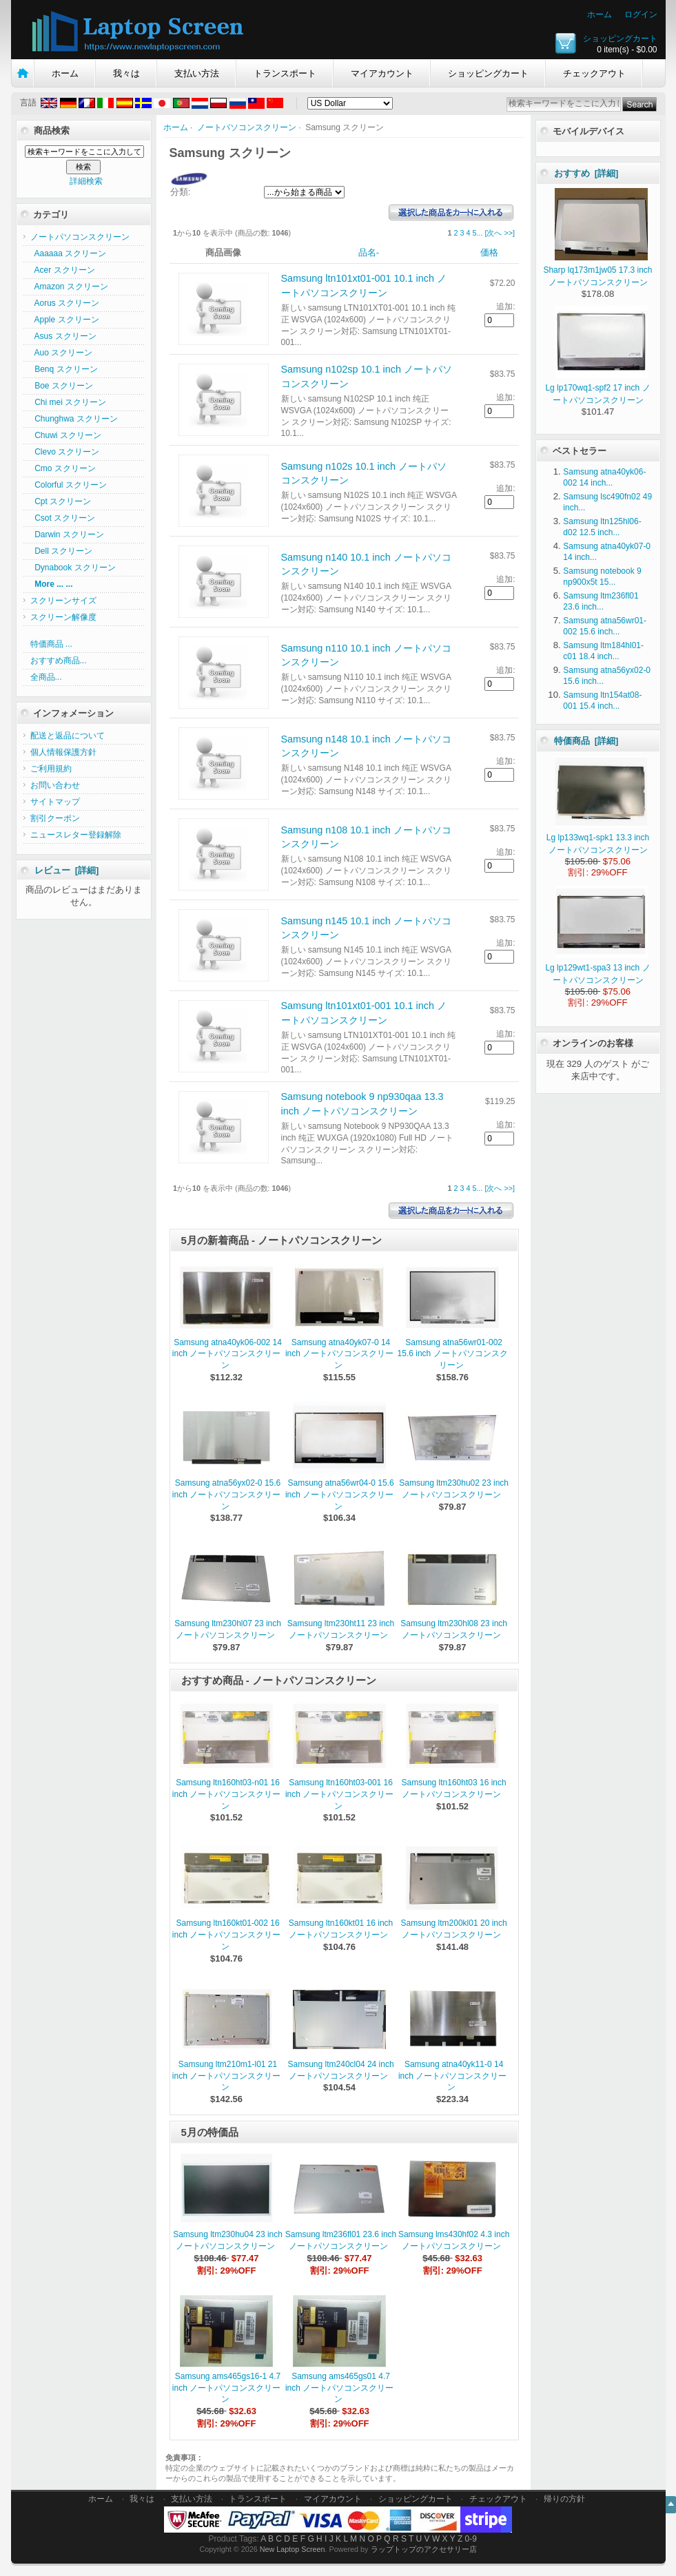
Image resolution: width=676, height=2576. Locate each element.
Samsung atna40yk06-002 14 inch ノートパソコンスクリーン (227, 1354)
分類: (180, 192)
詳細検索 (86, 181)
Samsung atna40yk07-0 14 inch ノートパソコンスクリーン (339, 1354)
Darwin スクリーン (67, 534)
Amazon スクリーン (69, 286)
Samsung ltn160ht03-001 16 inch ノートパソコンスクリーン (339, 1794)
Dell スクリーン (61, 551)
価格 (489, 252)
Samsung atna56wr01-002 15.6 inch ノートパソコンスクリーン (453, 1354)
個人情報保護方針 (63, 752)
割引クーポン (55, 818)
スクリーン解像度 (63, 617)
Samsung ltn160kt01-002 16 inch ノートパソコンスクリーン (226, 1934)
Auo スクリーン (61, 352)
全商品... (46, 677)
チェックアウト (594, 73)
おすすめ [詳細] (586, 173)
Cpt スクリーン (61, 501)
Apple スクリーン (64, 319)
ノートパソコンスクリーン (246, 127)
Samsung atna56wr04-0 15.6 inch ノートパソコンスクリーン (339, 1494)
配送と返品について (67, 735)
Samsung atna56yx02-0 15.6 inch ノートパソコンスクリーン (226, 1494)
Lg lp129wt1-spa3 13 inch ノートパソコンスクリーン (597, 968)
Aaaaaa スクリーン (68, 253)
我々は (126, 73)
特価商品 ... (51, 644)
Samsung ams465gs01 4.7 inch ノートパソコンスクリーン (339, 2387)
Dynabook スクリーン (73, 567)
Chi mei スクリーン (68, 402)
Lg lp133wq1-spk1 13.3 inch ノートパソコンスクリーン (597, 837)
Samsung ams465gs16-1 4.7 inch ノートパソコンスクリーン (226, 2387)
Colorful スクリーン (68, 485)
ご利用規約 (51, 768)
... (479, 233)
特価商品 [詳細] (586, 741)
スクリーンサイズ (63, 600)
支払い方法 (196, 73)
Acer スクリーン (62, 270)
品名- (368, 252)
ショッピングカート (620, 38)
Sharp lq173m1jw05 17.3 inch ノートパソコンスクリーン (597, 270)
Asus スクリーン (63, 336)
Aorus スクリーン (65, 303)
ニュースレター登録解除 (75, 835)
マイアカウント (382, 73)
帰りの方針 (564, 2499)
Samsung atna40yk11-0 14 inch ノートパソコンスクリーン (452, 2075)
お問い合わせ (55, 785)
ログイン (640, 14)
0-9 (471, 2539)
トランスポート (285, 73)
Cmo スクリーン (63, 468)
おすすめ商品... (58, 660)
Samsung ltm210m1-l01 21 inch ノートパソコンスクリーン (226, 2075)
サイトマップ (55, 802)
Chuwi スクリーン (65, 435)
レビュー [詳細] (66, 870)
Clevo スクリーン (65, 452)
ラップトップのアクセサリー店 (424, 2549)
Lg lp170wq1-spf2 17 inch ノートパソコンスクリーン (597, 388)
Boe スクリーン (61, 386)
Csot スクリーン (63, 518)
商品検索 (52, 130)
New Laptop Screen (292, 2549)
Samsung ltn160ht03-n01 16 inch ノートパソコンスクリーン (226, 1794)
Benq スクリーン (64, 369)
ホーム (599, 14)
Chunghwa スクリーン (74, 419)
